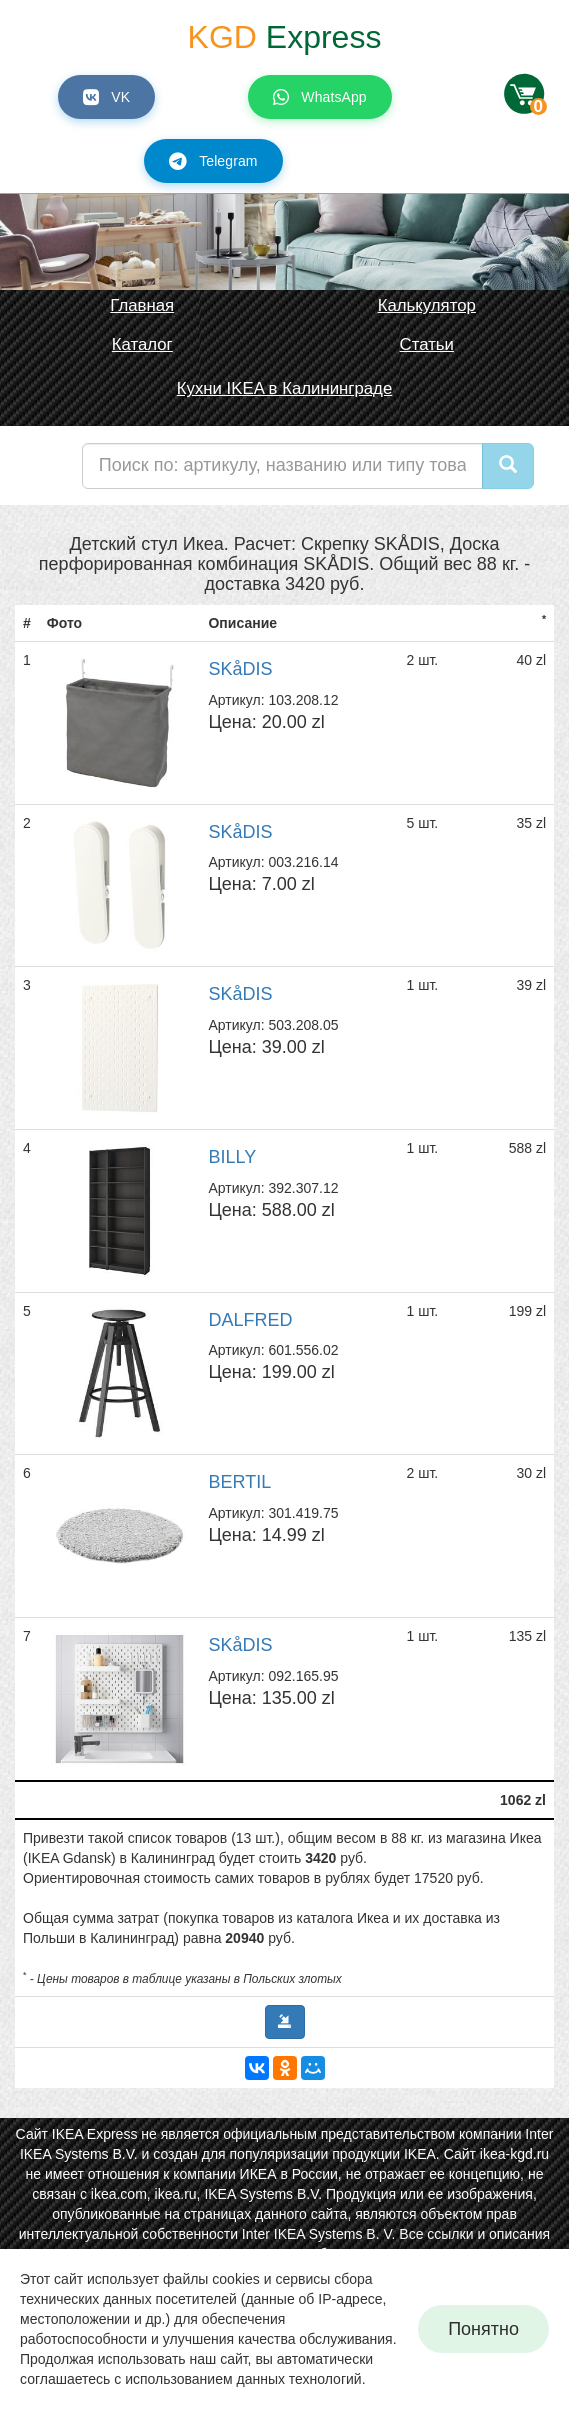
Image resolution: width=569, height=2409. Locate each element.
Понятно (483, 2329)
